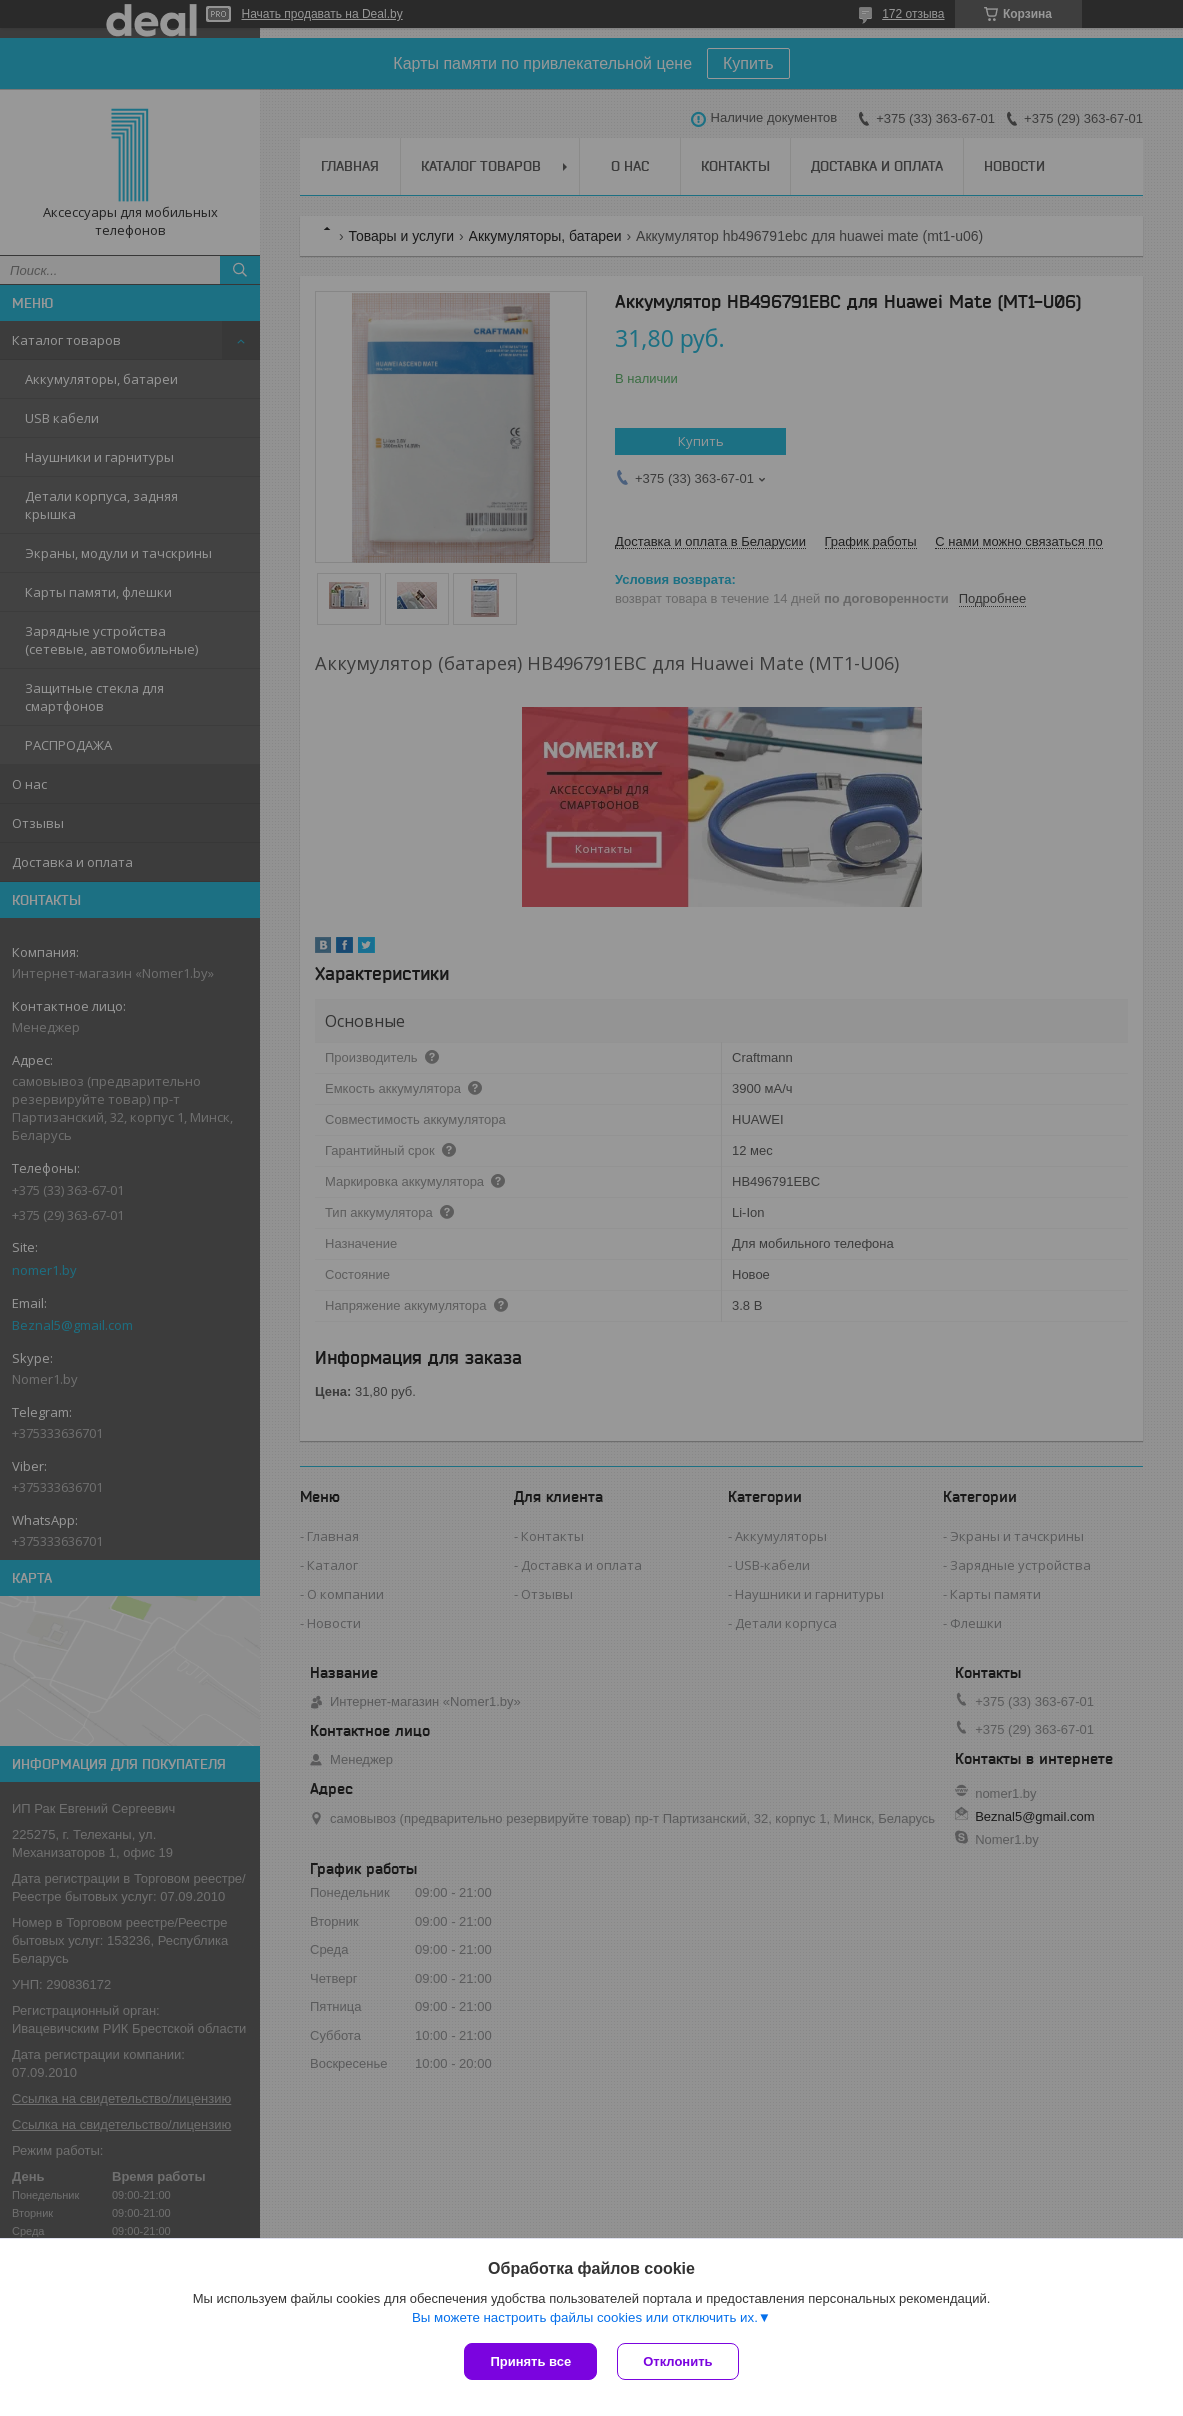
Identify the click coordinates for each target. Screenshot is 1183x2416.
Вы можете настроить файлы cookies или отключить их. (585, 2317)
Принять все (530, 2361)
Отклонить (677, 2361)
